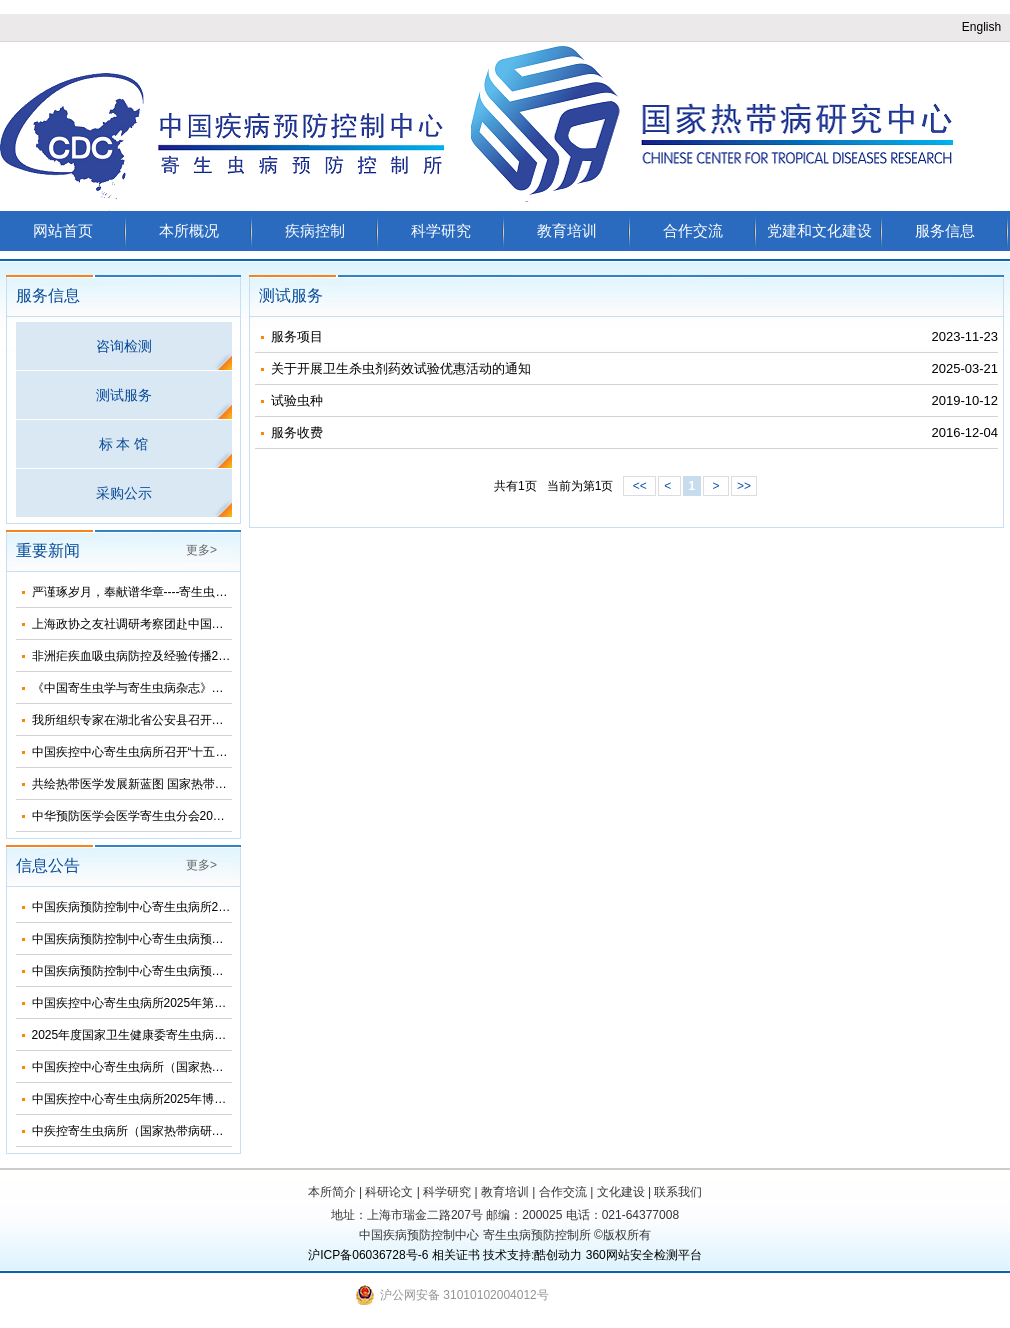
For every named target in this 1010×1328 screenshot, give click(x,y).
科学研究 (441, 230)
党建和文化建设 (819, 230)
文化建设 (621, 1192)
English (981, 27)
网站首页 (63, 230)
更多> (201, 550)
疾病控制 (315, 230)
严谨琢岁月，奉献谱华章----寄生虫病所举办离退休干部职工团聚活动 (214, 592)
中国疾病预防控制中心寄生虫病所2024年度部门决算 (171, 907)
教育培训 (567, 230)
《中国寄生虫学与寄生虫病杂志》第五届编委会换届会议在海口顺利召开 (224, 688)
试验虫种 (297, 400)
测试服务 (124, 395)
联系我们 (678, 1192)
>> (744, 486)
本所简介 (332, 1192)
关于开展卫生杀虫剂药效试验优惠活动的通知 (401, 368)
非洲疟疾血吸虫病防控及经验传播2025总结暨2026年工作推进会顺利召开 (226, 656)
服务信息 (945, 230)
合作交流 (693, 230)
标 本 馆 (124, 444)
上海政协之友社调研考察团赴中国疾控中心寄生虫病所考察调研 (200, 624)
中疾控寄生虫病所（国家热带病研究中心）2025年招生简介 (189, 1131)
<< (639, 486)
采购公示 (124, 493)
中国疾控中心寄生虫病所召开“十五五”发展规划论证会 (174, 752)
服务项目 (297, 336)
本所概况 (189, 230)
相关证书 (456, 1255)
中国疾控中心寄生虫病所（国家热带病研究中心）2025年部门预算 (207, 1067)
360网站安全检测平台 (644, 1255)
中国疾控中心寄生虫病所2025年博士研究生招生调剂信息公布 (195, 1099)
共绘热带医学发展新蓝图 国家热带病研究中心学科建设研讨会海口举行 (219, 784)
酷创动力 (558, 1255)
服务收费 (297, 432)
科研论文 (389, 1192)
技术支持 (507, 1255)
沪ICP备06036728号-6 (368, 1255)
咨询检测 (124, 346)
